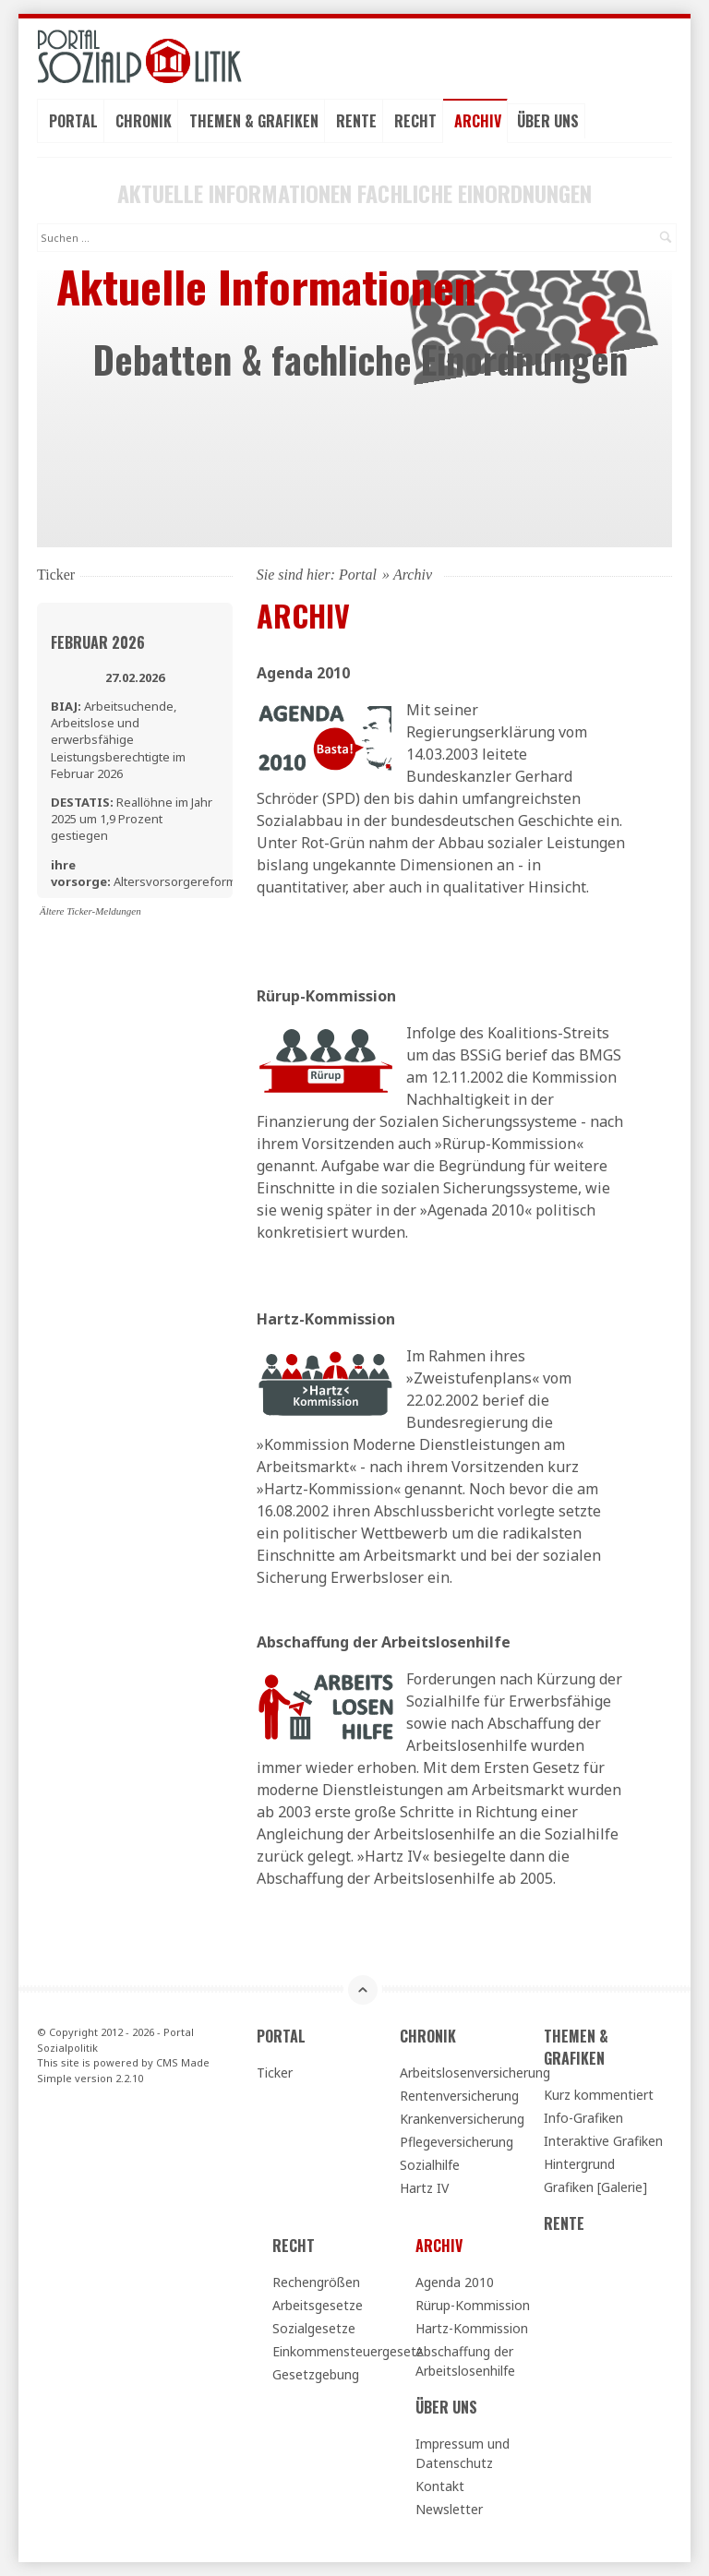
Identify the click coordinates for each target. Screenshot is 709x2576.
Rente (356, 121)
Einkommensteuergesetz (336, 2351)
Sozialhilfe (430, 2165)
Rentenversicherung (459, 2095)
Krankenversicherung (462, 2118)
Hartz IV (424, 2188)
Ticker (275, 2072)
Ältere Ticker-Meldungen (90, 911)
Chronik (143, 121)
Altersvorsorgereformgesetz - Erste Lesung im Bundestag (163, 881)
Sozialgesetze (313, 2328)
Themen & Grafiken (253, 121)
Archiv (477, 121)
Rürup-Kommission (472, 2305)
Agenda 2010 (454, 2282)
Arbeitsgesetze (317, 2305)
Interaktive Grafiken (603, 2141)
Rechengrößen (316, 2282)
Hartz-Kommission (471, 2328)
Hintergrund (579, 2164)
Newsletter (449, 2509)
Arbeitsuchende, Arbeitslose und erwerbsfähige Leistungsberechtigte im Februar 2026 (118, 740)
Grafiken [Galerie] (595, 2187)
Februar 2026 (98, 642)
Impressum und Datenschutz (462, 2453)
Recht (415, 121)
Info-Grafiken (583, 2118)
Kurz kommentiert (599, 2094)
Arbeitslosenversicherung (463, 2072)
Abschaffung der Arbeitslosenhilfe (384, 1642)
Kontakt (439, 2486)
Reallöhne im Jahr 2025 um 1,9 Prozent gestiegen (131, 819)
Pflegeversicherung (456, 2142)
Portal (73, 121)
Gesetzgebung (315, 2374)
